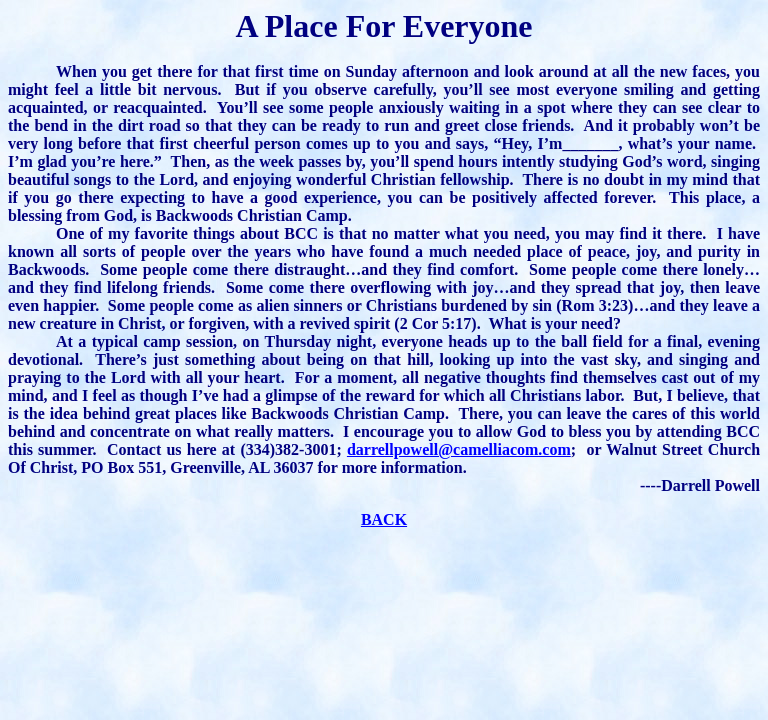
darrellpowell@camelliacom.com (459, 449)
